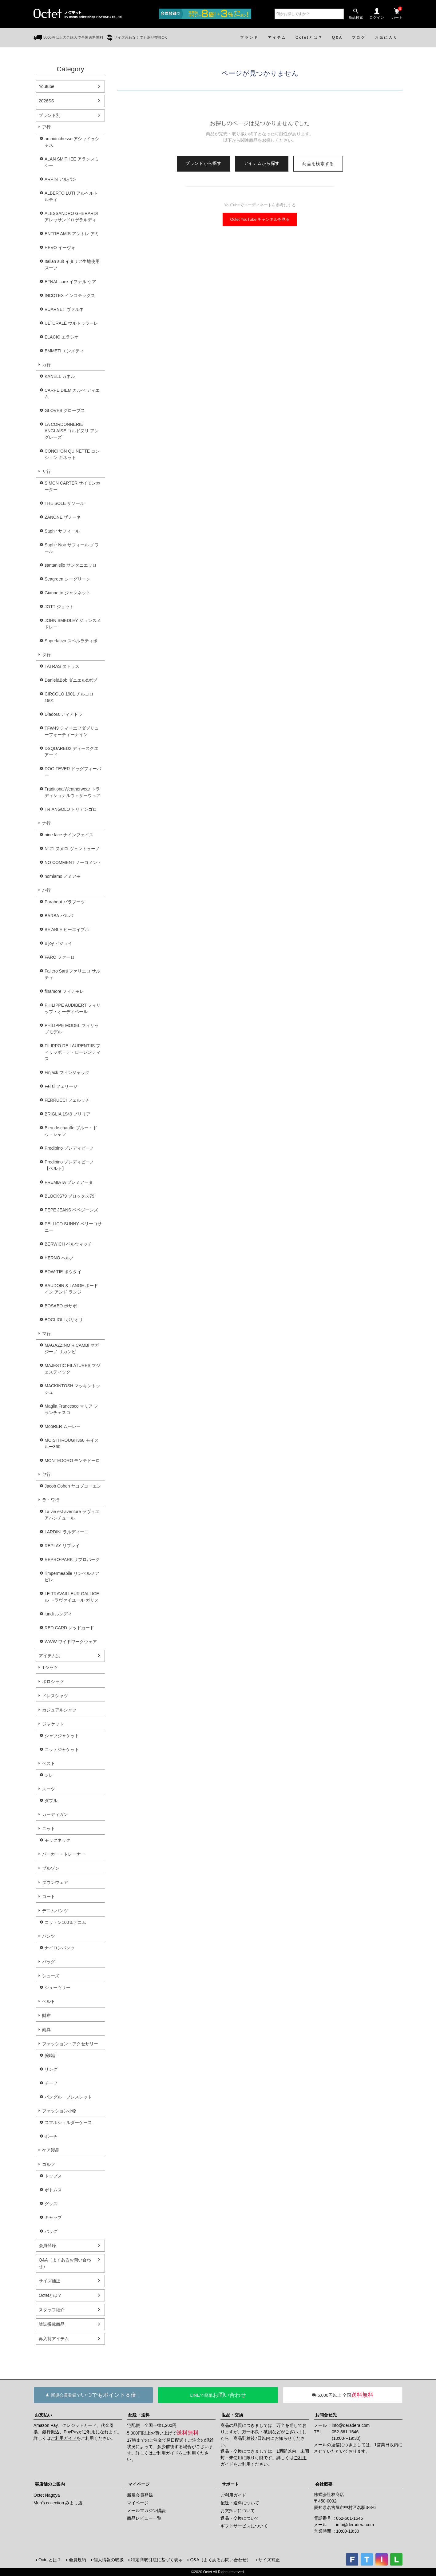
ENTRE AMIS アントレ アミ (72, 233)
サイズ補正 (49, 2280)
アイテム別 (49, 1655)
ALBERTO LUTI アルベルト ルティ (71, 196)
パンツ (48, 1936)
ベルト (48, 2001)
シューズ (50, 1975)
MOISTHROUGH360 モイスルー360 (72, 1443)
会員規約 (77, 2559)
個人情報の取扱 (108, 2559)
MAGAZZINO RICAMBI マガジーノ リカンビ (72, 1348)
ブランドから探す (203, 163)
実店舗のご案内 (50, 2484)
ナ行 (46, 823)
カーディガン (55, 1814)
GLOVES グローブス (65, 410)
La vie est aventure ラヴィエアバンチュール (72, 1514)
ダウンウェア (55, 1882)
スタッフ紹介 (52, 2309)
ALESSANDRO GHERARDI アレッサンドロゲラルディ (71, 216)
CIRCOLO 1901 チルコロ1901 (69, 697)
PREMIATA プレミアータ (69, 1182)
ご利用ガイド (64, 2438)
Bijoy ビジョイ (58, 943)
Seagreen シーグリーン (67, 579)
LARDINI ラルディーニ (67, 1531)
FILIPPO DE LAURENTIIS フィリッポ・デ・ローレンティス (73, 1052)
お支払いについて (237, 2510)
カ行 (46, 364)
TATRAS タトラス (62, 666)
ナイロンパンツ (60, 1947)
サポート (230, 2484)
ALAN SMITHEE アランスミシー (72, 162)
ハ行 (46, 890)
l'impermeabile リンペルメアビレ (72, 1576)
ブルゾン (50, 1868)
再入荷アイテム (54, 2338)
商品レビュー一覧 (144, 2518)
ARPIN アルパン (60, 179)
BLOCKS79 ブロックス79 (69, 1196)
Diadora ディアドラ (63, 714)
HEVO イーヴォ (60, 247)
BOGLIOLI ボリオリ (64, 1319)
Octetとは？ (50, 2295)
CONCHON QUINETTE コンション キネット (72, 454)
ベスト (48, 1763)
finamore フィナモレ (64, 991)
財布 (46, 2015)
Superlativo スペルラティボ (71, 640)
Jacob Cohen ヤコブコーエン (73, 1486)
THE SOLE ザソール (64, 503)
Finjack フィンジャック (67, 1072)
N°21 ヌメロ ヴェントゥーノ (72, 848)
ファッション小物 (59, 2110)
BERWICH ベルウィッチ (68, 1244)
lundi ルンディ (58, 1613)
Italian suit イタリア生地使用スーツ (72, 264)
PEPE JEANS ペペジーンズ (71, 1209)
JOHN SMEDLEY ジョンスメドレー (73, 623)
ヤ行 (46, 1474)
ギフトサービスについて (244, 2525)
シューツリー (57, 1987)
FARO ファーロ (60, 957)
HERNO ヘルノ (59, 1257)
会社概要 (323, 2484)
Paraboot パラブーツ (65, 901)
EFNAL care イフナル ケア (70, 281)
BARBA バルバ (59, 915)
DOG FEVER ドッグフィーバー (73, 772)
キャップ (53, 2217)
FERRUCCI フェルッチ (67, 1100)
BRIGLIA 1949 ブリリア (67, 1114)
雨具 (46, 2029)
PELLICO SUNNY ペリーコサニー (73, 1227)
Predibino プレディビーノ (69, 1148)
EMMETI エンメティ (64, 350)
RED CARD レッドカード (69, 1627)
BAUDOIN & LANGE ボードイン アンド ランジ (71, 1288)
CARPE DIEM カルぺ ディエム (72, 393)
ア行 (46, 127)
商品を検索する (318, 163)
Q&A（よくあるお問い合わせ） (65, 2263)
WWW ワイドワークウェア (71, 1641)
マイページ (139, 2484)
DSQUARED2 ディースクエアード (71, 751)
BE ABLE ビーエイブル (67, 929)
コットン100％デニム (65, 1922)
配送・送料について (239, 2502)
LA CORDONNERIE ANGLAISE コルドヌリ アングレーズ (72, 431)
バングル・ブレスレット (68, 2096)
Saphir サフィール (62, 531)
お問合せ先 (326, 2414)
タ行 (46, 654)
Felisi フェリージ (61, 1086)
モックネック (57, 1840)
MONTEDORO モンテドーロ (72, 1460)
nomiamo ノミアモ (63, 876)
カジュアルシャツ (59, 1709)
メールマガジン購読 (146, 2510)
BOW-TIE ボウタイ (63, 1271)
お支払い (43, 2414)
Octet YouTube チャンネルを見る (259, 219)
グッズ (51, 2203)
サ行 (46, 471)
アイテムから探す (262, 163)
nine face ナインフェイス (69, 834)
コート (48, 1896)
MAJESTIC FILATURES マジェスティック (72, 1368)
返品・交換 (232, 2414)
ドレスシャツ (55, 1695)
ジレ (49, 1775)
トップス (53, 2176)
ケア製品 (50, 2150)
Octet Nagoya (47, 2495)
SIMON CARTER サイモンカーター (72, 486)
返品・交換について (239, 2518)
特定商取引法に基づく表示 (157, 2559)
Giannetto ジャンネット (67, 592)
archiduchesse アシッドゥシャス (72, 142)
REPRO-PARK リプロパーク (72, 1559)
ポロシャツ (53, 1681)
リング (51, 2069)
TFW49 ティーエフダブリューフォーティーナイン (72, 731)
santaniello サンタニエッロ (71, 565)
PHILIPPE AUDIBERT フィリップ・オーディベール (73, 1008)
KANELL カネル (60, 376)
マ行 (46, 1333)
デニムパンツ (55, 1910)
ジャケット (53, 1724)
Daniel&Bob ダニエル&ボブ (71, 680)
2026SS (46, 100)
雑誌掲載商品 (52, 2324)
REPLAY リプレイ (62, 1545)
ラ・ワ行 (50, 1499)
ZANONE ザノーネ (63, 517)
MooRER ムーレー (63, 1426)
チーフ (51, 2083)
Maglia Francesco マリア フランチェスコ (71, 1409)
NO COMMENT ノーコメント (73, 862)
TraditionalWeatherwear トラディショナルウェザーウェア (73, 792)
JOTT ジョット (59, 606)
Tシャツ (50, 1667)
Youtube (46, 86)
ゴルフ (48, 2164)
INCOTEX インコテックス (70, 295)
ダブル (51, 1800)
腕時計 (51, 2055)
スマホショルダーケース (68, 2122)
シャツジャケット (62, 1735)
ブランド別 (49, 115)
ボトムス (53, 2189)
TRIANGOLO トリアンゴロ (71, 809)
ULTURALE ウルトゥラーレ (71, 323)
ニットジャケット (62, 1749)
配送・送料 (139, 2414)
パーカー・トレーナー (63, 1854)
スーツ (48, 1788)
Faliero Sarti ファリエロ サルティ (72, 974)
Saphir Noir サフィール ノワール (72, 548)
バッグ (48, 1961)
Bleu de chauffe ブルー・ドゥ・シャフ (71, 1131)
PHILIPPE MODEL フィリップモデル (72, 1028)
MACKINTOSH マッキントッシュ (72, 1389)
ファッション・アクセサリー (70, 2043)
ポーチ (51, 2136)
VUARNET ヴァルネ (64, 309)
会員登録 (47, 2245)
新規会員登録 (140, 2495)
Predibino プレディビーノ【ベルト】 (69, 1165)
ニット (48, 1828)
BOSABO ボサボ (61, 1305)
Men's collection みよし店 (58, 2502)
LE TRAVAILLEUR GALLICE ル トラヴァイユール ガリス (72, 1597)
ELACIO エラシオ (62, 337)
